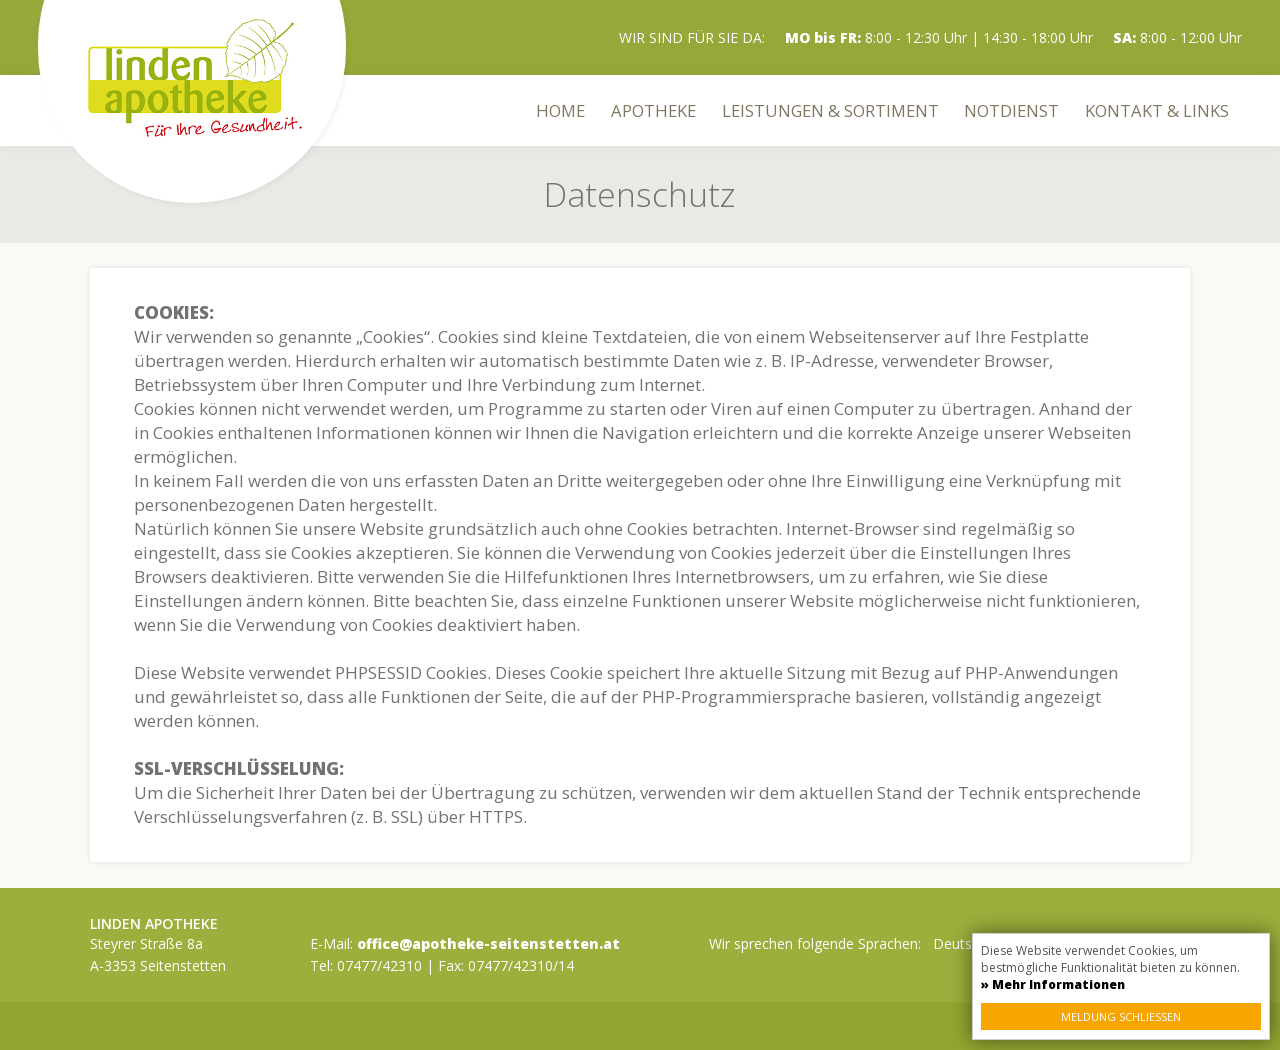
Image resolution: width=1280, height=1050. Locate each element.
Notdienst (1011, 110)
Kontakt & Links (1157, 110)
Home (560, 110)
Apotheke (653, 110)
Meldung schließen (1121, 1016)
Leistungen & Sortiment (830, 110)
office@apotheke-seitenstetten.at (488, 943)
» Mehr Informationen (1053, 984)
